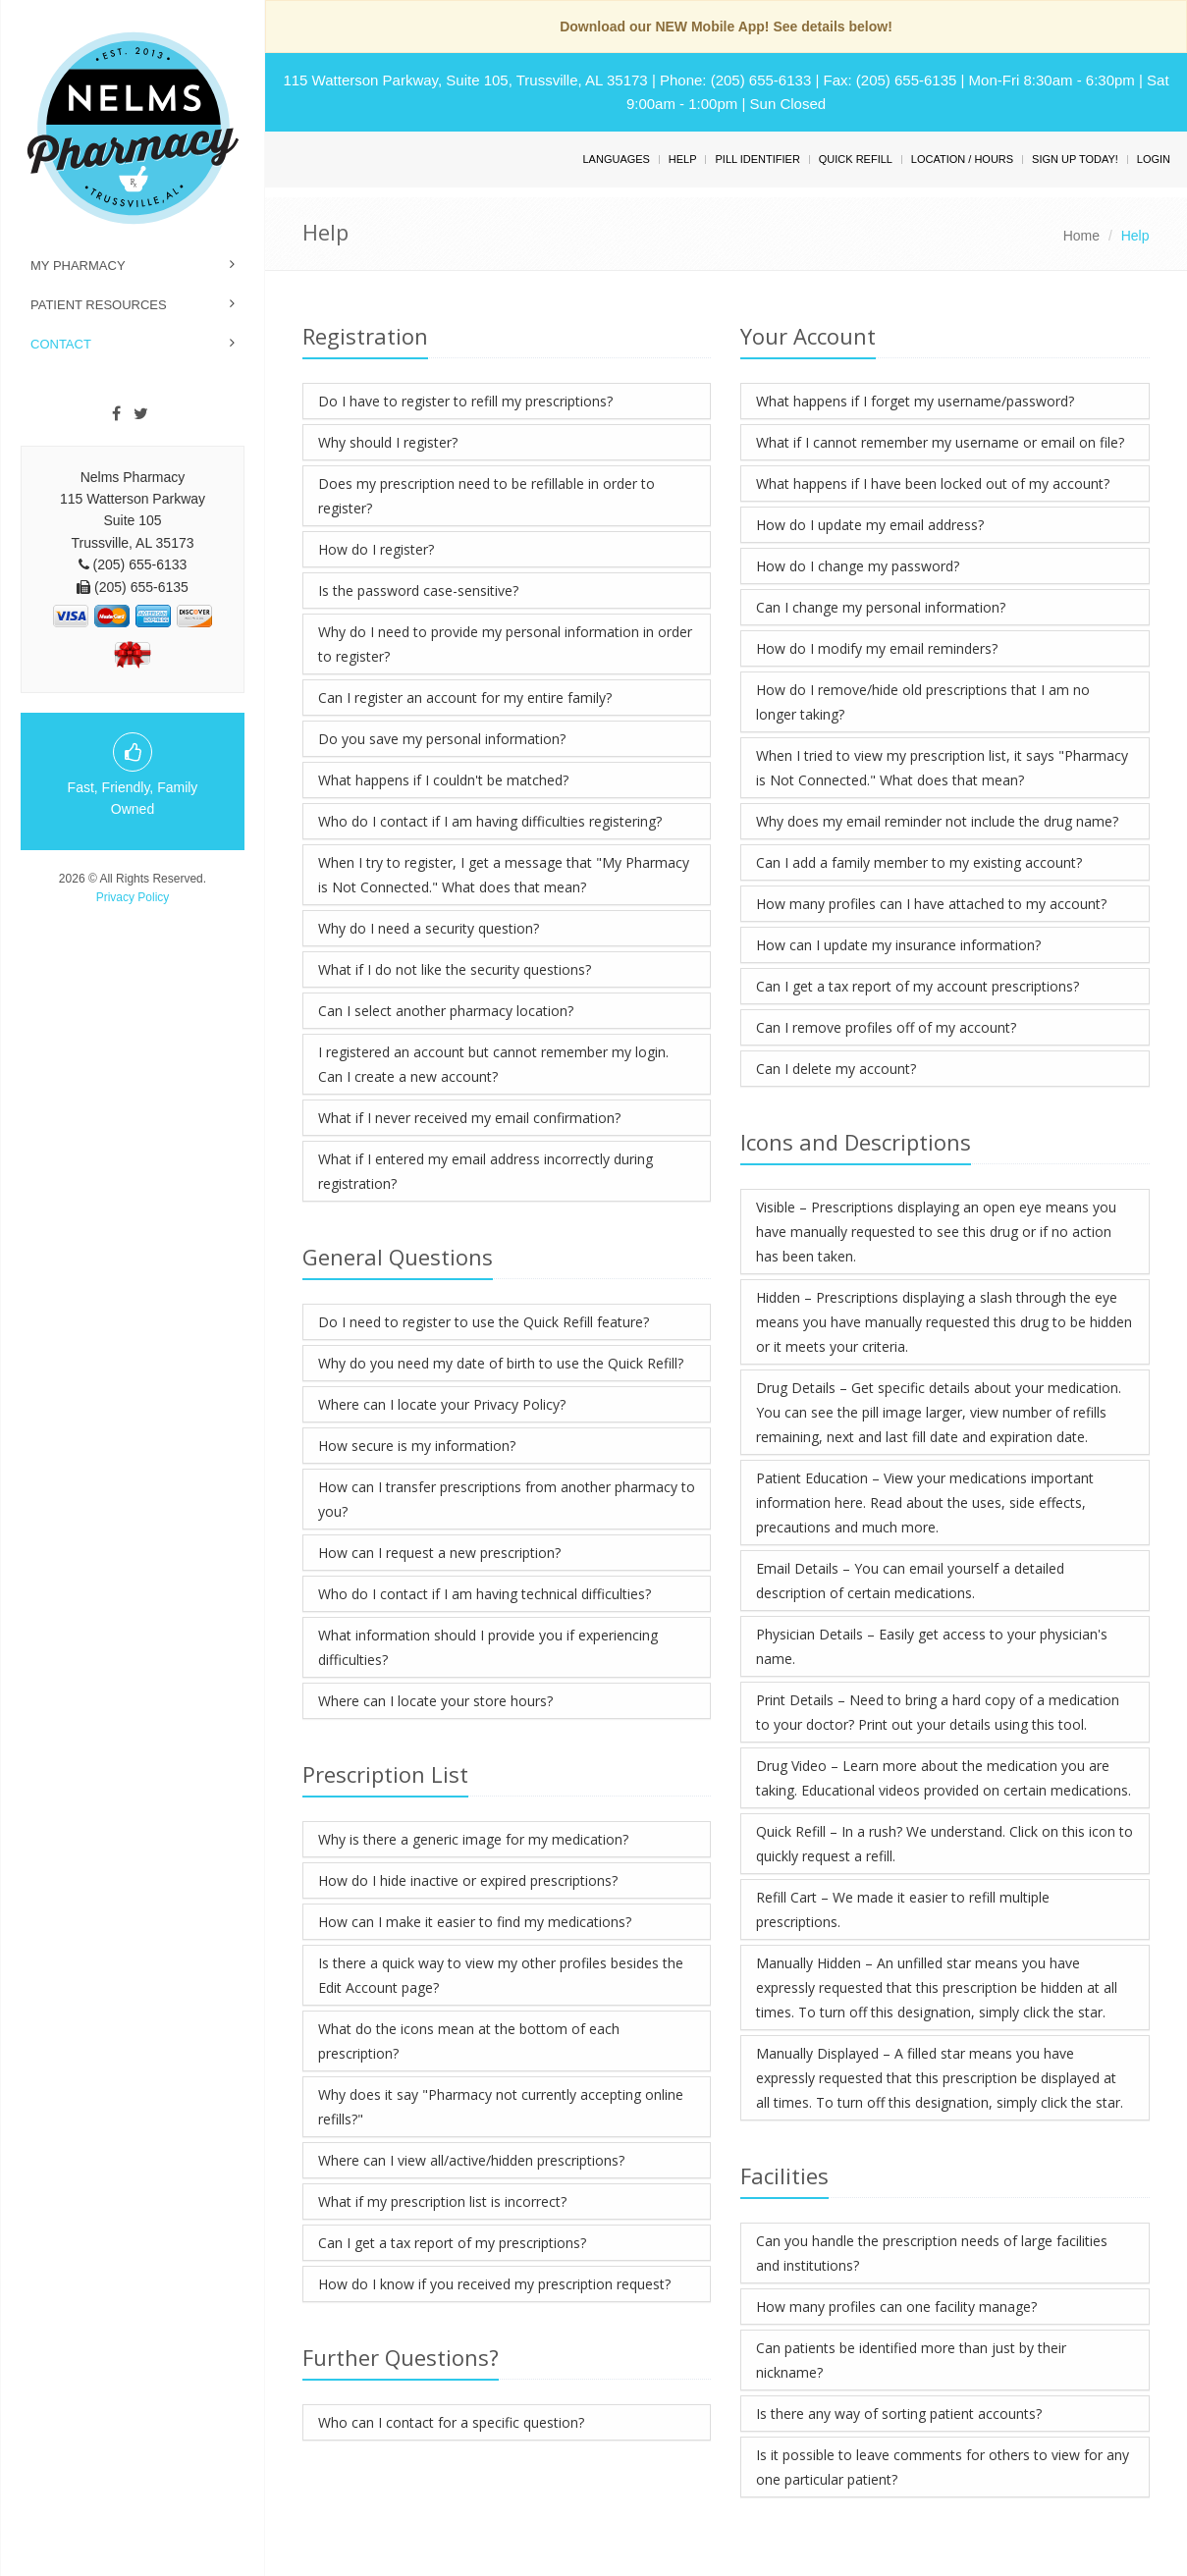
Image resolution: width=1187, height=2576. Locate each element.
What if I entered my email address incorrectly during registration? (485, 1171)
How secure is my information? (416, 1445)
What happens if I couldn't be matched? (443, 780)
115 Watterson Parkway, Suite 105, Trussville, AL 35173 (465, 80)
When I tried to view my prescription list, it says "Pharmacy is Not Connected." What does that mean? (942, 767)
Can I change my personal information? (880, 607)
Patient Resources (98, 304)
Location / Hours (962, 159)
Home (1081, 235)
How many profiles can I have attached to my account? (931, 903)
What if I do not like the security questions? (454, 969)
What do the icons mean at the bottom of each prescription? (469, 2041)
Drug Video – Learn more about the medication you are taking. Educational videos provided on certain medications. (943, 1777)
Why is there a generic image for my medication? (473, 1839)
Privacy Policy (133, 897)
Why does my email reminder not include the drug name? (937, 821)
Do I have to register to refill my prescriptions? (465, 401)
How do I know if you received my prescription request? (494, 2284)
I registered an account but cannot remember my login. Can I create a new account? (493, 1064)
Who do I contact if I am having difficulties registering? (490, 821)
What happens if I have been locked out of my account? (932, 483)
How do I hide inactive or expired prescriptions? (468, 1880)
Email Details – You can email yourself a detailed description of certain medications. (910, 1580)
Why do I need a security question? (428, 928)
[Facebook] (116, 414)
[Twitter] (141, 414)
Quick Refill (855, 159)
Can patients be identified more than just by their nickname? (911, 2360)
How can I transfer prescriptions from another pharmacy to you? (506, 1499)
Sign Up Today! (1075, 159)
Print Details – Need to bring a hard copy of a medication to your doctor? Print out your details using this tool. (937, 1712)
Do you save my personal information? (442, 738)
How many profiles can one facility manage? (896, 2306)
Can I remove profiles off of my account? (886, 1027)
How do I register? (376, 549)
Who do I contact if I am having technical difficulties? (484, 1593)
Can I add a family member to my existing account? (919, 862)
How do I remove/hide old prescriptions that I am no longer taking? (923, 702)
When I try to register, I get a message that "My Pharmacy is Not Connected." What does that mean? (503, 874)
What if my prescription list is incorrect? (442, 2201)
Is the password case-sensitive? (418, 590)
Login (1153, 159)
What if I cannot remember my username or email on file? (940, 442)
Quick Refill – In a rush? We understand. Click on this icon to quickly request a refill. (944, 1843)
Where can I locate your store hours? (435, 1700)
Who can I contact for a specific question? (451, 2422)
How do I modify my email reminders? (877, 648)
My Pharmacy (78, 265)
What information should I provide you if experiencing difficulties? (488, 1647)
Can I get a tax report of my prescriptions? (452, 2242)
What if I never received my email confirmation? (469, 1117)
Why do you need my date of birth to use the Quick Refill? (500, 1363)
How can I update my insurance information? (898, 945)
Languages (615, 159)
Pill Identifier (757, 159)
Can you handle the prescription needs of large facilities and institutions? (931, 2253)
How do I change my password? (857, 566)
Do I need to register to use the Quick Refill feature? (483, 1322)
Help (683, 159)
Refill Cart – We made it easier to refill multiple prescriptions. (903, 1909)
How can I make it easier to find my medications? (474, 1921)
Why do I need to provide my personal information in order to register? (505, 644)
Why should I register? (388, 442)
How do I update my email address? (870, 524)
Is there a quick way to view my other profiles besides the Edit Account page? (500, 1975)
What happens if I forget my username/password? (915, 401)
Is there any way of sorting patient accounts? (899, 2413)
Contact (60, 344)
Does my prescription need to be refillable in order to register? (486, 495)
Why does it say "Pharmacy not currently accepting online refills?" (500, 2106)
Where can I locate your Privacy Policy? (442, 1404)
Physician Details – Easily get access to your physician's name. (931, 1646)
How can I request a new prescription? (439, 1552)
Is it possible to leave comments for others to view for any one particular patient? (942, 2467)
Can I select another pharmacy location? (445, 1010)
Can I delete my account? (836, 1068)
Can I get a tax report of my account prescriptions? (917, 986)
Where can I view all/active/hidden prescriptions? (471, 2160)
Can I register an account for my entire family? (465, 697)
